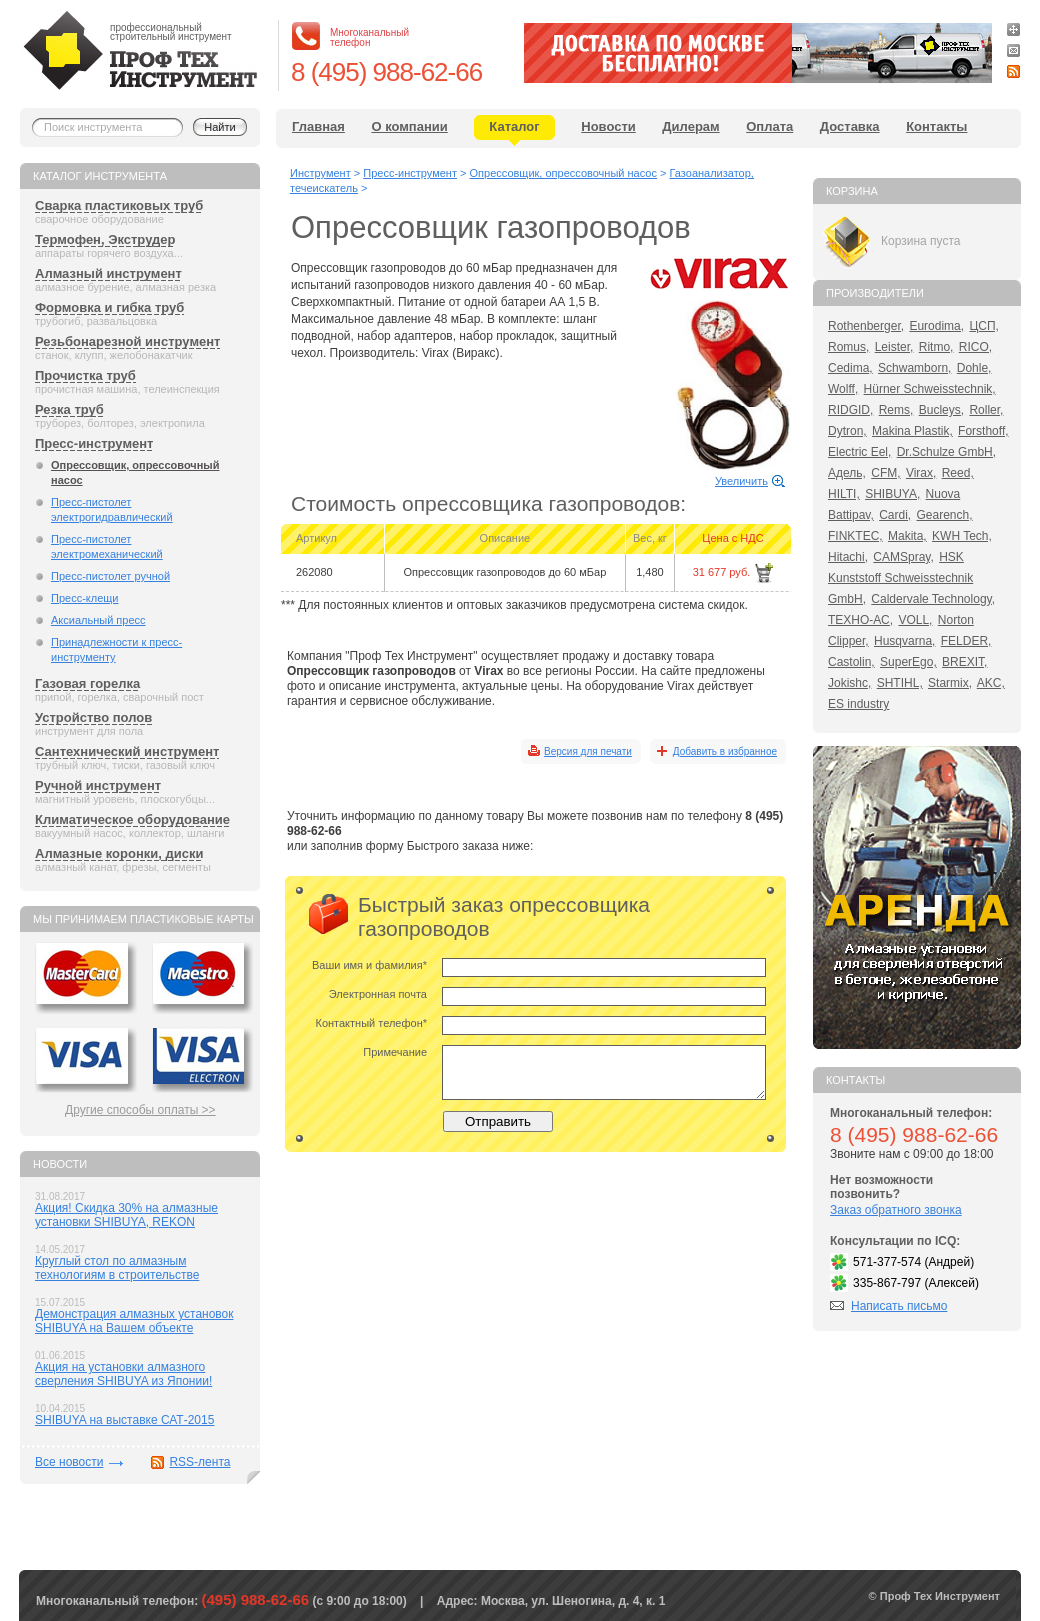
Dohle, (974, 368)
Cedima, (850, 368)
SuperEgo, (908, 662)
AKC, (991, 683)
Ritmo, (936, 347)
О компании (409, 126)
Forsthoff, (983, 431)
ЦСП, (984, 326)
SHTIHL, (900, 683)
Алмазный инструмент (108, 273)
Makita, (907, 536)
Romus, (848, 347)
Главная (318, 126)
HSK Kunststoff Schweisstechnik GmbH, (900, 578)
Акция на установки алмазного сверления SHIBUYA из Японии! (123, 1374)
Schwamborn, (914, 368)
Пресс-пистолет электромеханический (107, 546)
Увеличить (741, 481)
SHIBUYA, (892, 494)
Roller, (986, 410)
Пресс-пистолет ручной (110, 576)
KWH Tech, (962, 536)
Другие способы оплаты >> (140, 1110)
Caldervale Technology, (933, 599)
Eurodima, (936, 326)
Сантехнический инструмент (127, 751)
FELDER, (966, 641)
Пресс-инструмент (94, 443)
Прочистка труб (85, 375)
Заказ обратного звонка (896, 1210)
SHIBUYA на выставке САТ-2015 (124, 1420)
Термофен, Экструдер (105, 239)
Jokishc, (849, 683)
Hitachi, (848, 557)
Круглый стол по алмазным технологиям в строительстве (117, 1268)
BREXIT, (964, 662)
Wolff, (843, 389)
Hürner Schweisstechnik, (930, 389)
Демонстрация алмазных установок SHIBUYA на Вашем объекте (134, 1321)
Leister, (894, 347)
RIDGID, (850, 410)
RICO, (975, 347)
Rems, (896, 410)
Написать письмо (899, 1306)
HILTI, (844, 494)
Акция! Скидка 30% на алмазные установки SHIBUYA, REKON (126, 1215)
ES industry (858, 704)
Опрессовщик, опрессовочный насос (135, 472)
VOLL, (915, 620)
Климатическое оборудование (132, 819)
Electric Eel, (859, 452)
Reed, (958, 473)
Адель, (847, 473)
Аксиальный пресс (98, 620)
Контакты (936, 126)
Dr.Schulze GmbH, (946, 452)
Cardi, (895, 515)
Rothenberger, (866, 326)
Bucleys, (941, 410)
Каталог (514, 126)
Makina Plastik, (912, 431)
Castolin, (851, 662)
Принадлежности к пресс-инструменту (116, 649)
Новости (608, 126)
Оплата (769, 126)
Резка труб (69, 409)
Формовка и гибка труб (109, 307)
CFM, (885, 473)
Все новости (69, 1462)
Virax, (921, 473)
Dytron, (847, 431)
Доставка (850, 126)
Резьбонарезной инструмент (127, 341)
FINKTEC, (855, 536)
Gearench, (945, 515)
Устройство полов (93, 717)
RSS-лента (199, 1462)
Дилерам (690, 126)
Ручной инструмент (98, 785)
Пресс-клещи (84, 598)
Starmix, (950, 683)
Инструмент (320, 173)
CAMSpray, (903, 557)
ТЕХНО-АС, (860, 620)
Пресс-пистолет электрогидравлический (112, 509)
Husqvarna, (904, 641)
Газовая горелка (87, 683)
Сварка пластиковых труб (119, 205)
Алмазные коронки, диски (119, 853)
